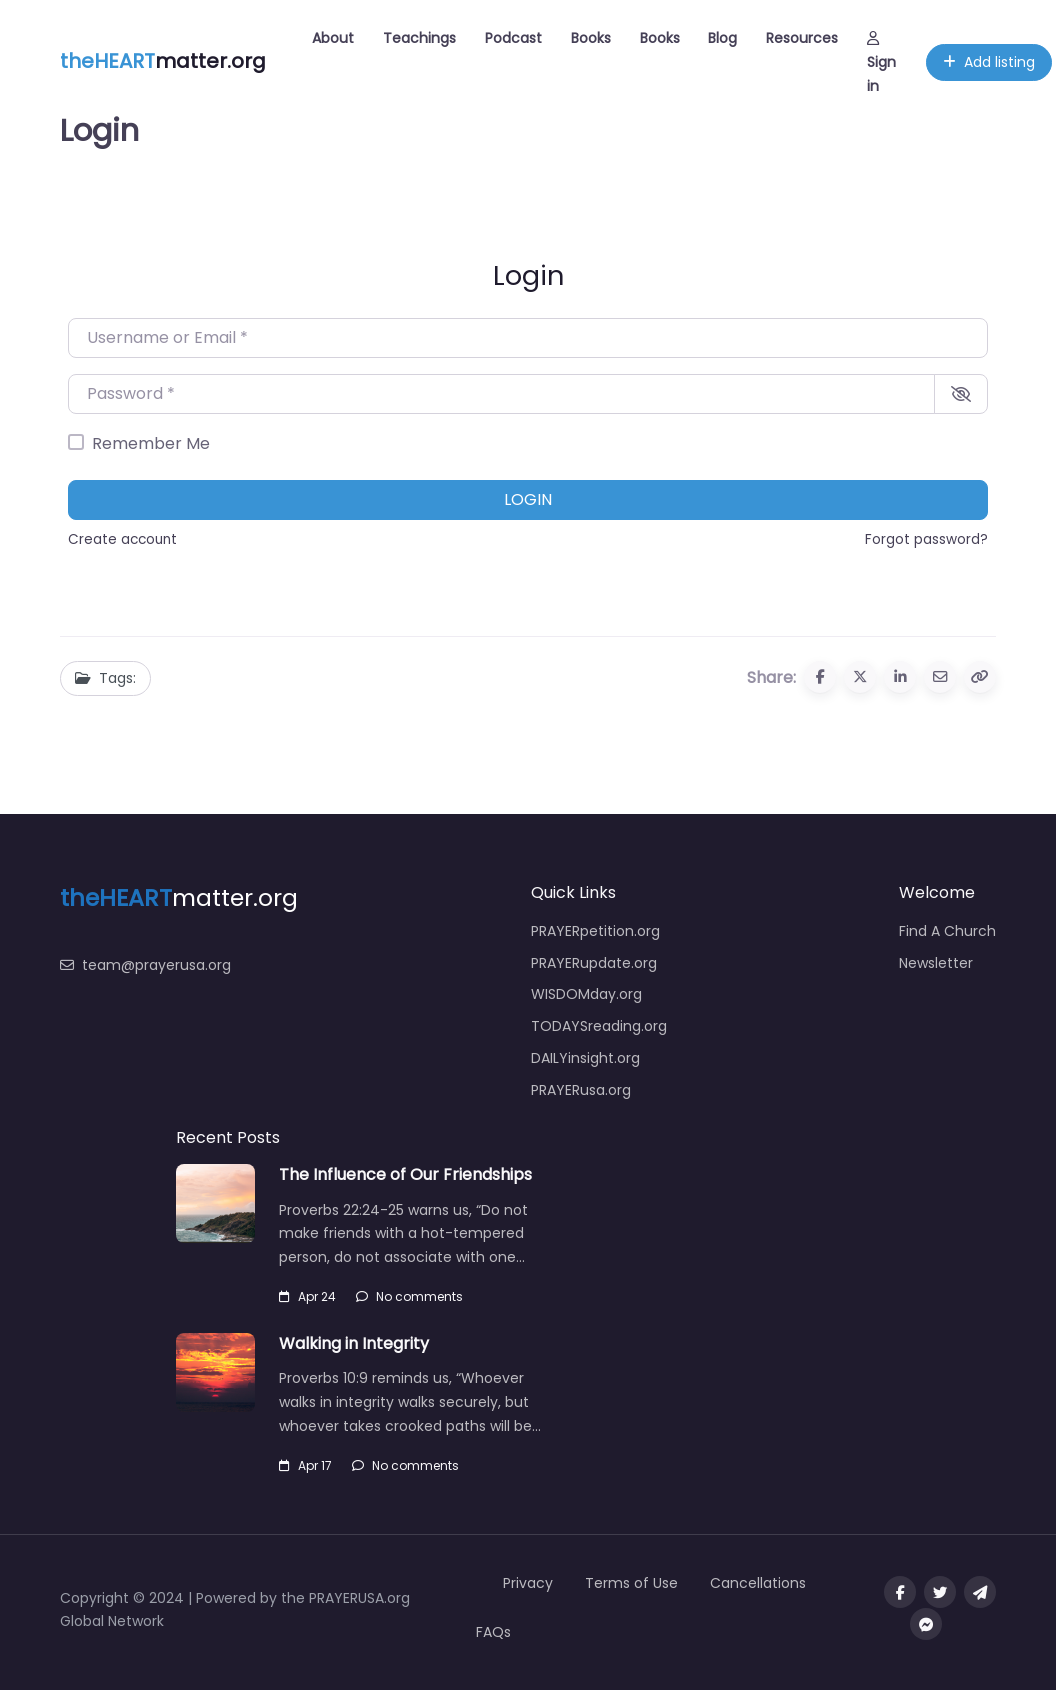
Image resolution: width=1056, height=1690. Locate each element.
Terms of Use (631, 1583)
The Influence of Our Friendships (405, 1174)
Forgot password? (926, 539)
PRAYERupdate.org (594, 963)
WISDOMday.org (586, 994)
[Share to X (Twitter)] (860, 677)
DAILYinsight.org (585, 1058)
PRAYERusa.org (581, 1090)
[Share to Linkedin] (900, 677)
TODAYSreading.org (599, 1026)
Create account (122, 539)
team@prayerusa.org (145, 965)
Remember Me (151, 443)
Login (528, 499)
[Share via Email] (940, 677)
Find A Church (947, 931)
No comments (409, 1296)
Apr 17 (305, 1465)
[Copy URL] (980, 677)
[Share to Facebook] (820, 677)
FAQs (493, 1632)
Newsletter (936, 963)
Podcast (513, 38)
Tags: (105, 678)
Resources (802, 38)
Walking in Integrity (354, 1343)
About (333, 38)
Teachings (419, 38)
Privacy (528, 1583)
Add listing (989, 62)
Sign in (881, 63)
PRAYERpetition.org (595, 931)
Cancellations (758, 1583)
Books (591, 38)
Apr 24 (307, 1296)
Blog (722, 38)
